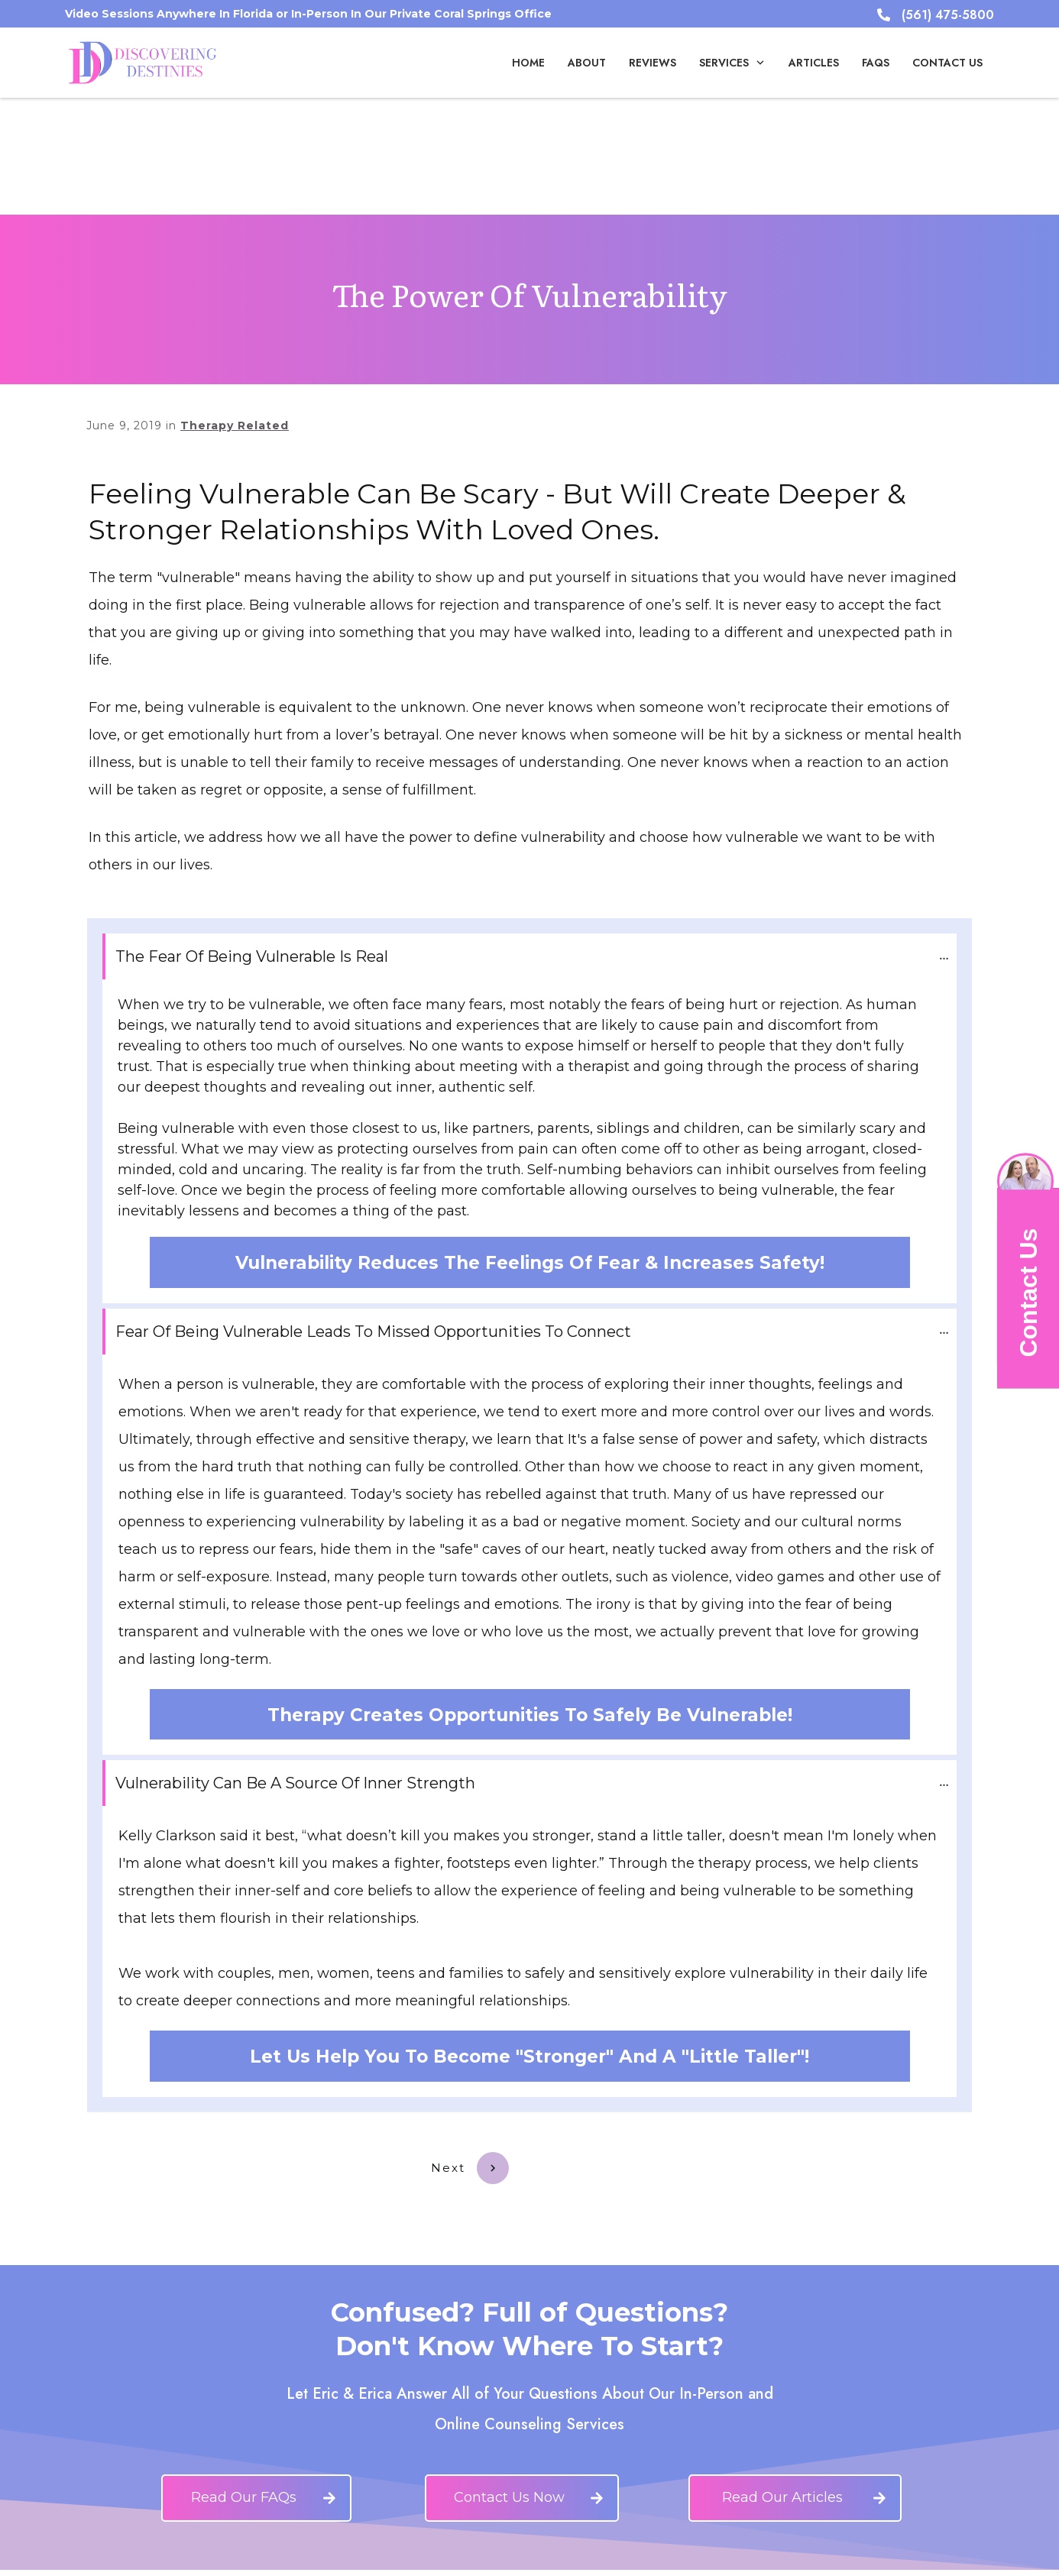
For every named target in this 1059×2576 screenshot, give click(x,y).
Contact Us (1027, 1293)
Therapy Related (234, 309)
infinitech (741, 2558)
